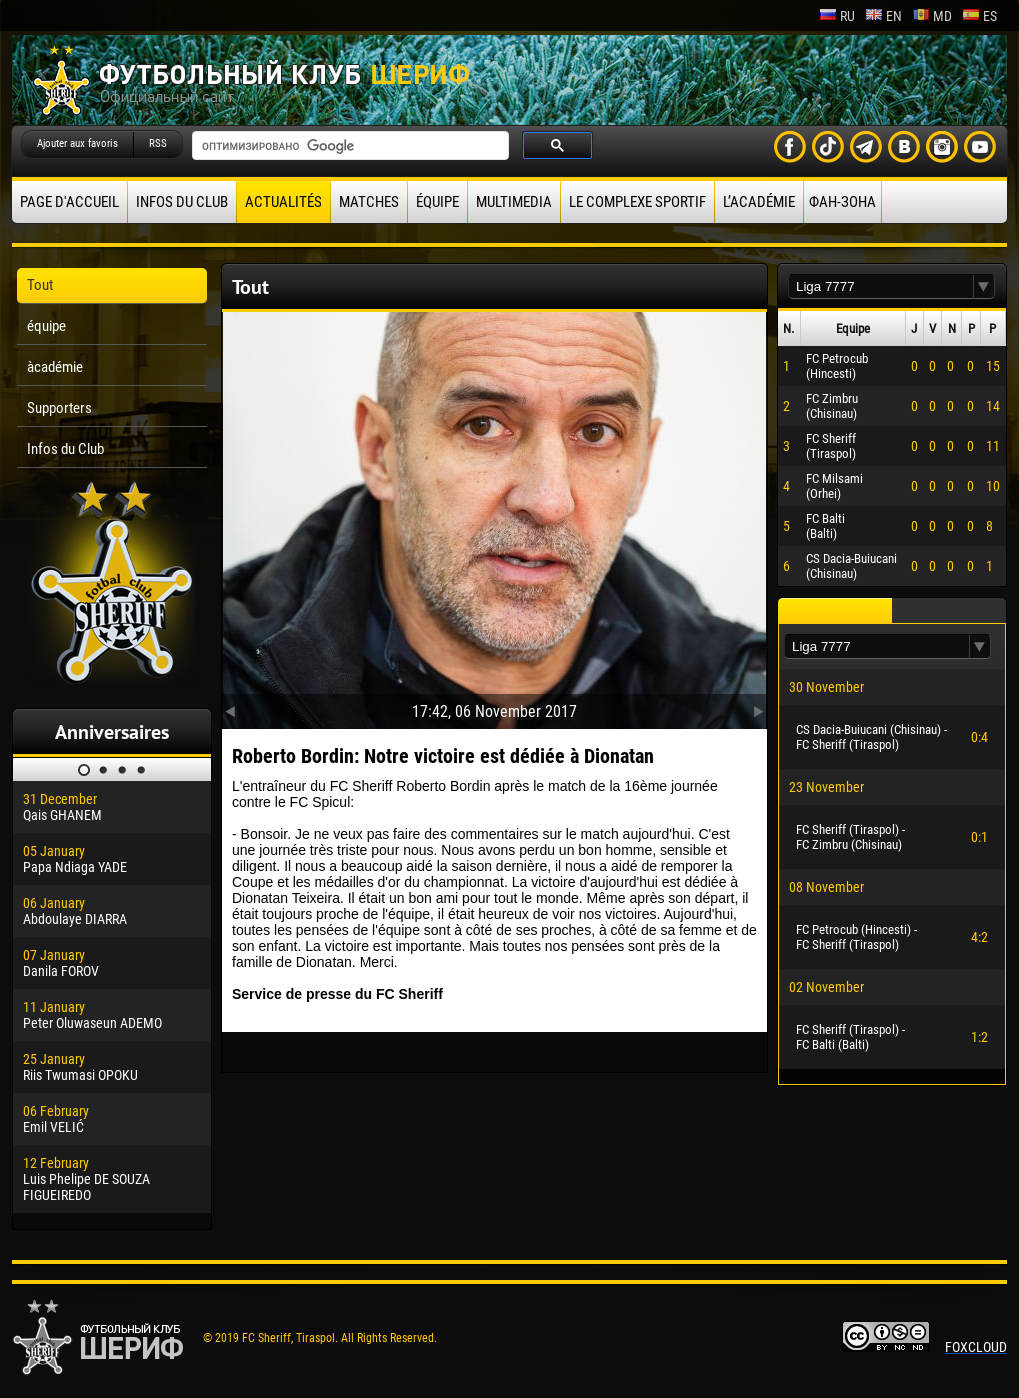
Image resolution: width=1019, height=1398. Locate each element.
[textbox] (881, 286)
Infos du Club (182, 202)
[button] (984, 286)
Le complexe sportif (637, 202)
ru (837, 16)
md (932, 16)
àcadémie (55, 367)
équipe (437, 202)
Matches (369, 202)
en (883, 16)
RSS (158, 143)
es (979, 16)
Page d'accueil (69, 202)
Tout (40, 285)
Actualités (283, 202)
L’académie (759, 202)
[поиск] (348, 146)
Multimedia (514, 202)
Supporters (59, 408)
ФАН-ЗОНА (842, 202)
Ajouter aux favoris (77, 143)
